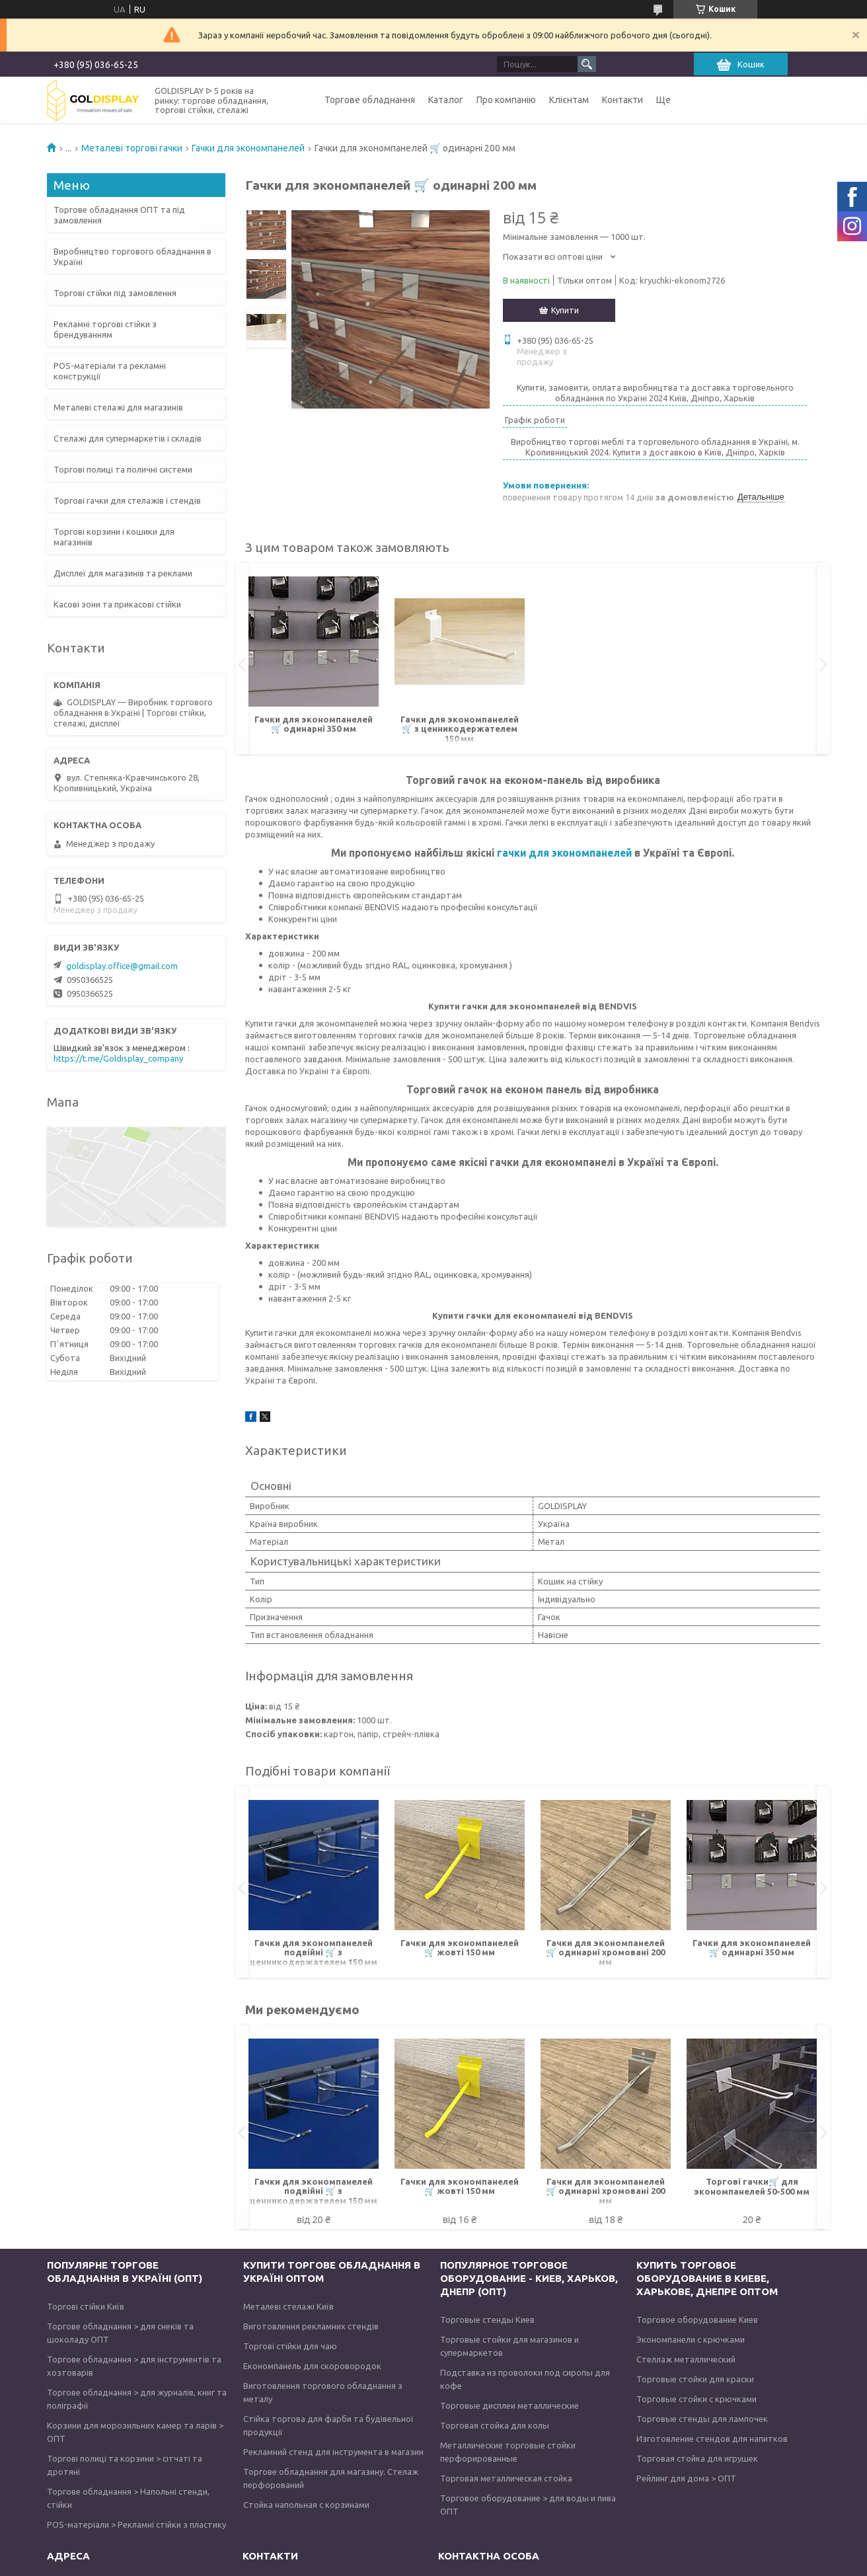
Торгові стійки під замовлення (115, 292)
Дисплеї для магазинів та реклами (123, 573)
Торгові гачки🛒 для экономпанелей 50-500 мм (752, 2186)
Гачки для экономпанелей (248, 148)
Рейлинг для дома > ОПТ (686, 2478)
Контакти (622, 100)
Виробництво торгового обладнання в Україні (132, 256)
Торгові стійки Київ (85, 2306)
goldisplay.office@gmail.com (122, 965)
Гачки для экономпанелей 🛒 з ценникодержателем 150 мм (459, 729)
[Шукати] (587, 64)
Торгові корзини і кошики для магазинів (114, 537)
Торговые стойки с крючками (696, 2398)
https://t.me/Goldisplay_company (118, 1058)
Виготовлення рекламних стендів (311, 2326)
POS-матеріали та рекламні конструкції (110, 371)
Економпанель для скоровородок (312, 2365)
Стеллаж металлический (685, 2359)
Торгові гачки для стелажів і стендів (127, 500)
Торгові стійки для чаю (290, 2346)
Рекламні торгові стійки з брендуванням (105, 329)
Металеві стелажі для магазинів (118, 407)
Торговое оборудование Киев (697, 2319)
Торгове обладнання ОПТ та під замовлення (119, 215)
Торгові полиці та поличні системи (123, 469)
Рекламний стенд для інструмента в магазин (333, 2451)
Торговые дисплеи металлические (509, 2405)
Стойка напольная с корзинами (306, 2504)
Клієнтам (569, 100)
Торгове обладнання (369, 100)
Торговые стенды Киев (487, 2319)
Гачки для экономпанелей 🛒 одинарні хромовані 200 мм (605, 1952)
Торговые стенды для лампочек (702, 2418)
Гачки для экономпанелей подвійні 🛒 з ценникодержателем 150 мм (313, 1952)
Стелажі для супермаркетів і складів (128, 438)
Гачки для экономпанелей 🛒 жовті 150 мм (459, 1947)
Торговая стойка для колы (494, 2425)
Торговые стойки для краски (695, 2379)
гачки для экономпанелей (564, 853)
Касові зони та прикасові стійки (117, 604)
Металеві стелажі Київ (288, 2306)
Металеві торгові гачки (131, 148)
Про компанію (506, 100)
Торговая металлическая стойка (506, 2478)
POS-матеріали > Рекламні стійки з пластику (136, 2524)
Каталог (445, 100)
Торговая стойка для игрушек (697, 2458)
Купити (565, 310)
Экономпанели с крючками (690, 2339)
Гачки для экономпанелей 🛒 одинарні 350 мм (313, 724)
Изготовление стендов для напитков (712, 2438)
